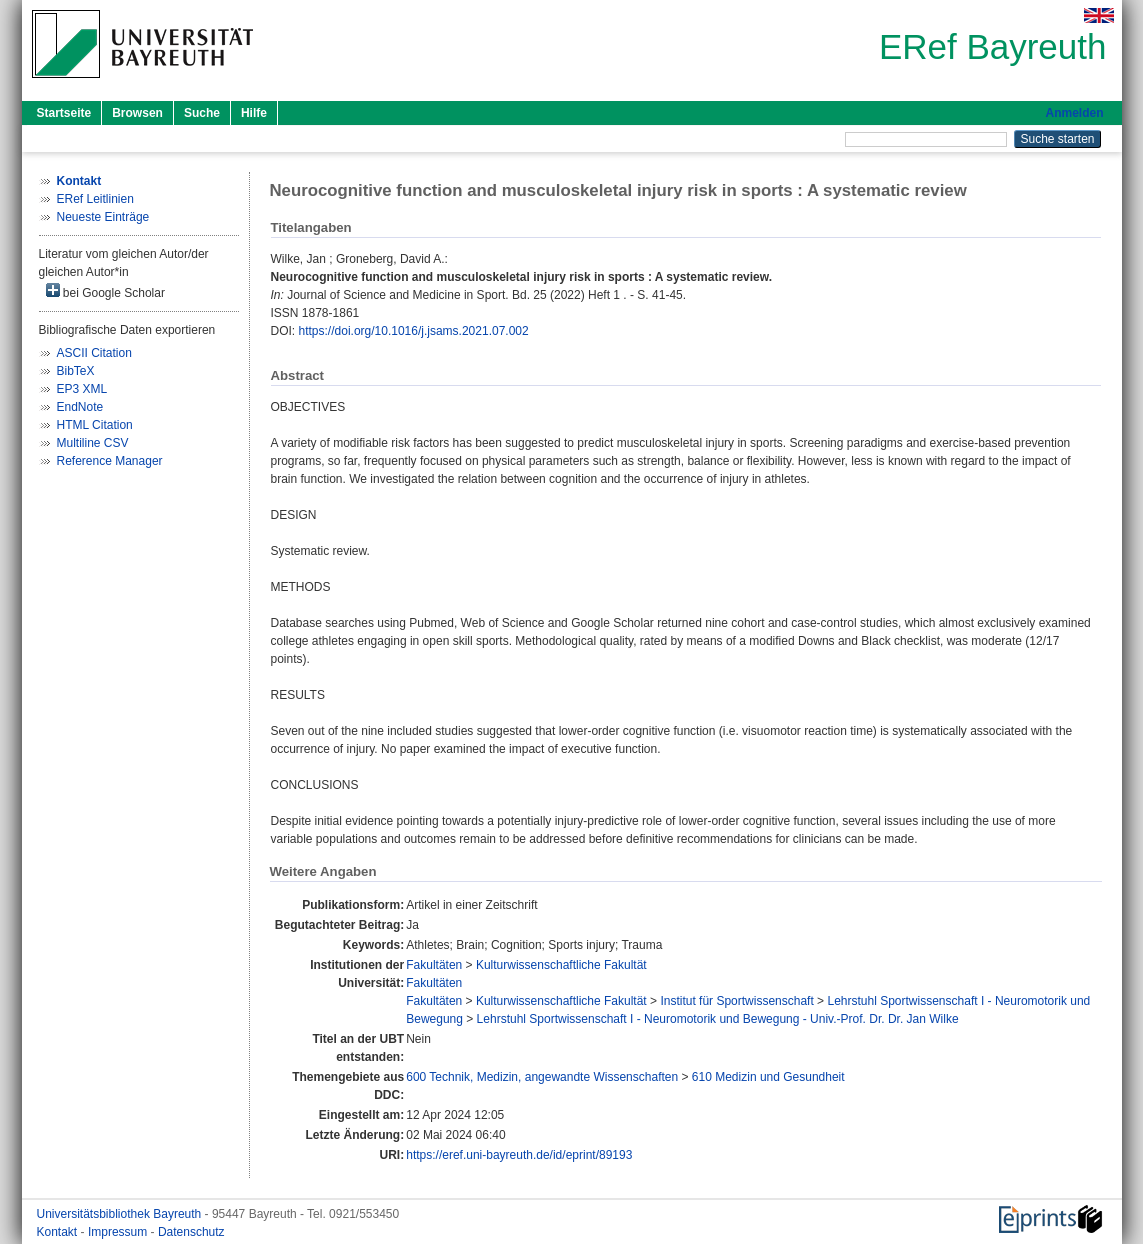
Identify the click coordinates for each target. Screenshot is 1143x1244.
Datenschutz (191, 1232)
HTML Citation (95, 425)
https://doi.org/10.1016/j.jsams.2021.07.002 (414, 331)
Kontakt (59, 1232)
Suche (202, 113)
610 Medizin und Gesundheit (768, 1077)
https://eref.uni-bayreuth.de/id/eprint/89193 (519, 1155)
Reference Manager (110, 461)
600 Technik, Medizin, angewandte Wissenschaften (542, 1077)
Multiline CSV (93, 443)
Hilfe (254, 113)
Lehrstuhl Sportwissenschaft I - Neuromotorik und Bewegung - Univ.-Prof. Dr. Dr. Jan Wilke (718, 1019)
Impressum (119, 1232)
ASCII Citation (94, 353)
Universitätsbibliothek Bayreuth (121, 1214)
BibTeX (76, 371)
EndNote (80, 407)
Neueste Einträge (103, 217)
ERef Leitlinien (95, 199)
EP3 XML (82, 389)
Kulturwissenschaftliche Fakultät (561, 965)
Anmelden (1074, 113)
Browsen (137, 113)
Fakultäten (434, 965)
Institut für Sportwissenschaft (736, 1001)
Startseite (64, 113)
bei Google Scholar (105, 291)
